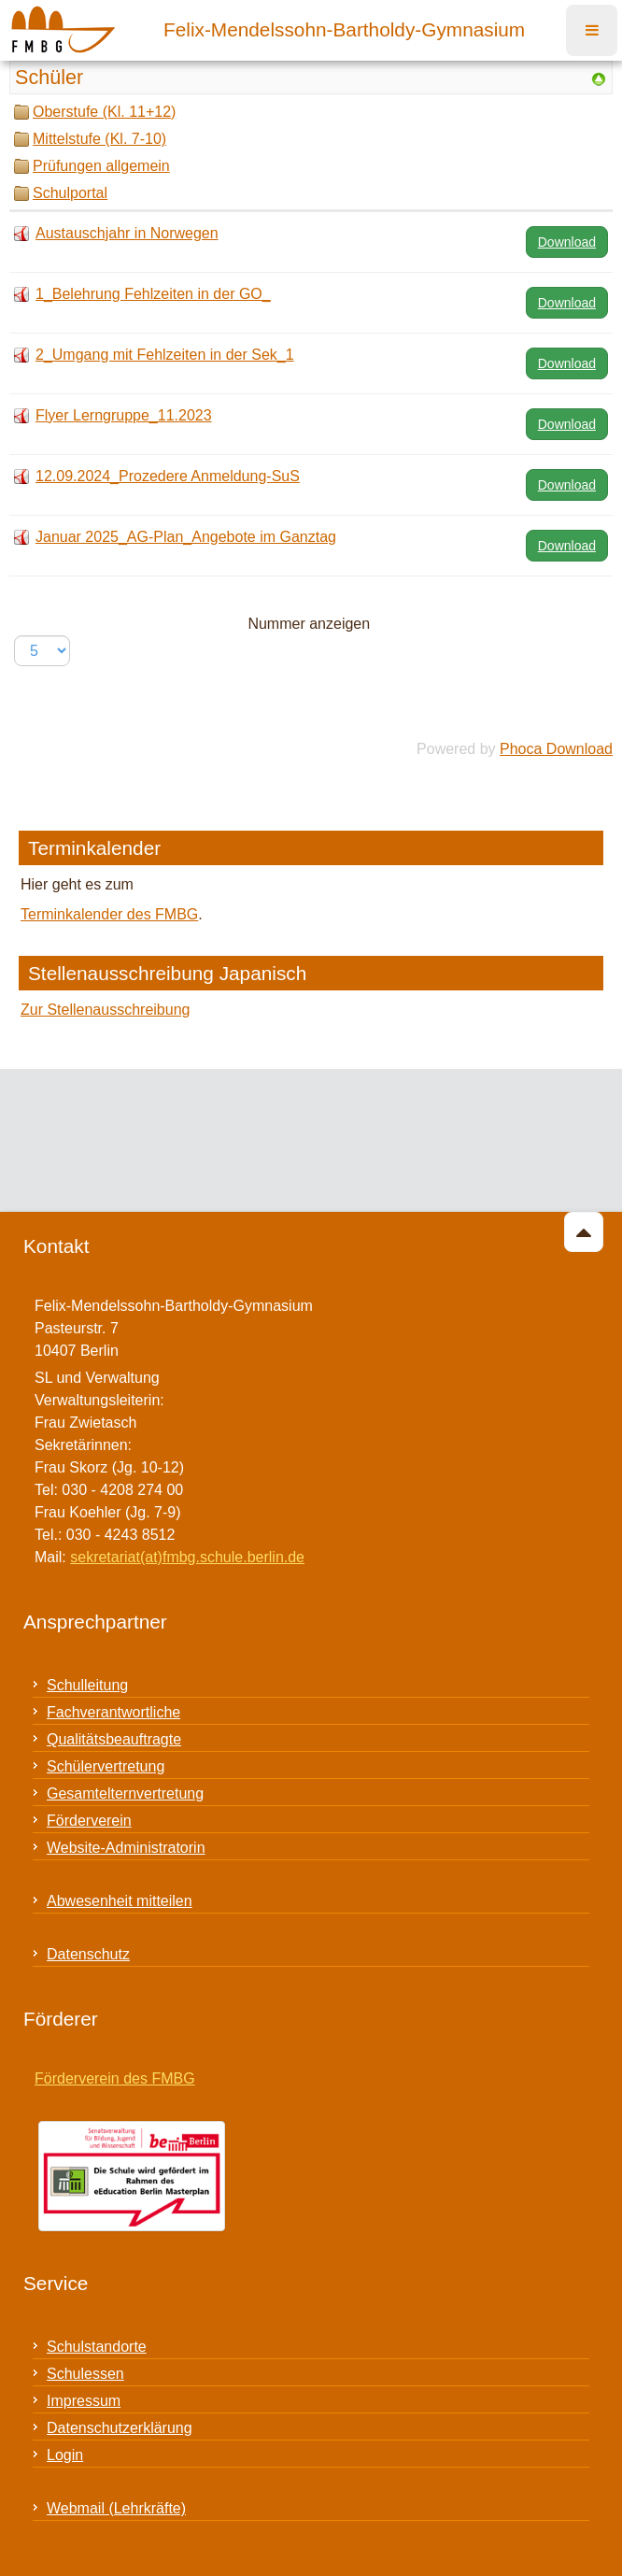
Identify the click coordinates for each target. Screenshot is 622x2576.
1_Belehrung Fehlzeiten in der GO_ (153, 294)
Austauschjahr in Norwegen (127, 233)
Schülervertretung (105, 1766)
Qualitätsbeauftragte (114, 1739)
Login (65, 2455)
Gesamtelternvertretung (125, 1793)
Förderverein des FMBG (115, 2078)
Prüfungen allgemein (101, 166)
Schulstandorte (97, 2347)
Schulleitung (87, 1685)
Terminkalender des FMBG (109, 914)
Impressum (83, 2401)
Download (567, 242)
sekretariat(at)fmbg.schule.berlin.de (187, 1557)
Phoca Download (556, 749)
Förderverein (89, 1821)
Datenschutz (88, 1954)
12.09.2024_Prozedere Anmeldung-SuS (167, 476)
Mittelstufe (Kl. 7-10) (99, 139)
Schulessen (85, 2374)
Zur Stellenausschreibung (105, 1010)
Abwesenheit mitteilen (119, 1901)
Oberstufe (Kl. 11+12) (104, 112)
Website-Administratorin (126, 1848)
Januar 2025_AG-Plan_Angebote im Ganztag (185, 537)
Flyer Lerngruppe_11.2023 (123, 415)
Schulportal (70, 193)
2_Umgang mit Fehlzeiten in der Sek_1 (164, 355)
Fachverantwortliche (113, 1712)
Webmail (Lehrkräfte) (116, 2508)
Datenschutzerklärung (119, 2428)
